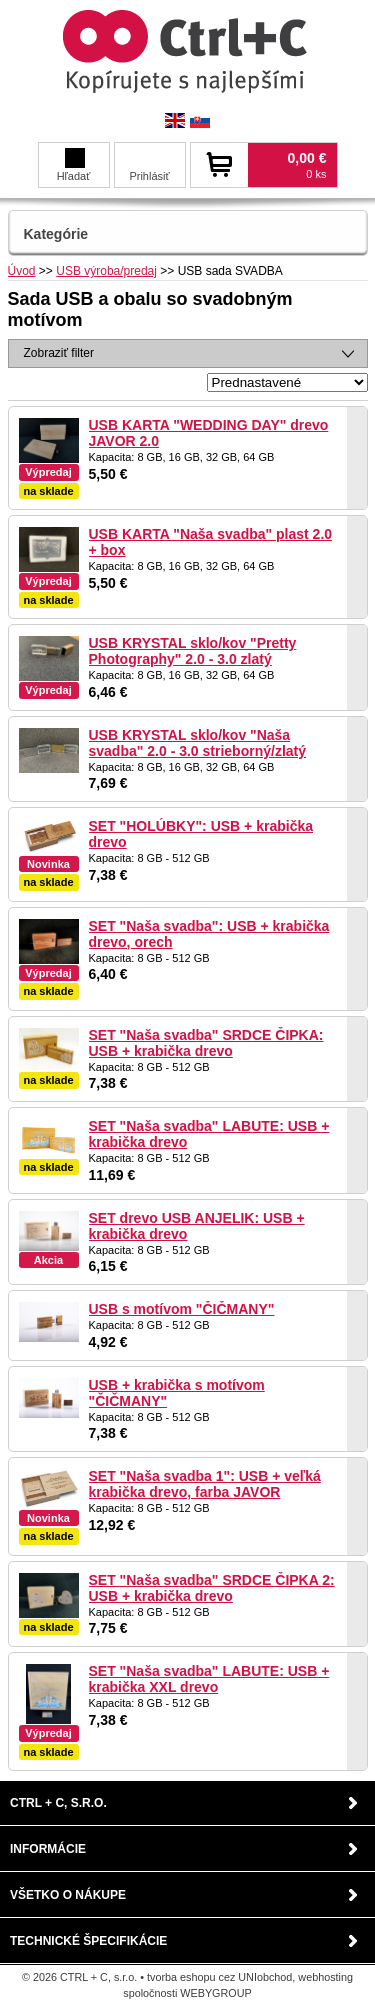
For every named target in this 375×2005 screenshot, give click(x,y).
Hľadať (74, 165)
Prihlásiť (149, 176)
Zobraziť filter (59, 353)
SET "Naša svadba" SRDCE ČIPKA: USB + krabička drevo (206, 1043)
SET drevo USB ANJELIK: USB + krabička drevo (197, 1226)
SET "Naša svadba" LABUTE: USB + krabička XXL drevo (209, 1679)
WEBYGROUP (215, 1993)
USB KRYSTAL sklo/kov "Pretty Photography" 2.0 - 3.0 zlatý (193, 651)
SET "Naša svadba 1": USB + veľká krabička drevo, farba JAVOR (205, 1484)
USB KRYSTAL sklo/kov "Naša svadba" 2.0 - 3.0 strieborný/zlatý (198, 743)
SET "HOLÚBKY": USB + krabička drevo (201, 834)
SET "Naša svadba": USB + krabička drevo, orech (209, 934)
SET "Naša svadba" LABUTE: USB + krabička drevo (209, 1134)
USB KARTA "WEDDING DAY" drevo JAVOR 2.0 (209, 433)
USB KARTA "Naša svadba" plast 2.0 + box (211, 542)
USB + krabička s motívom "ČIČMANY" (177, 1393)
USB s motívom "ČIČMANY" (182, 1309)
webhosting (325, 1977)
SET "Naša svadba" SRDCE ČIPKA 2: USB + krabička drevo (212, 1588)
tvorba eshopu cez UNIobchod (219, 1977)
